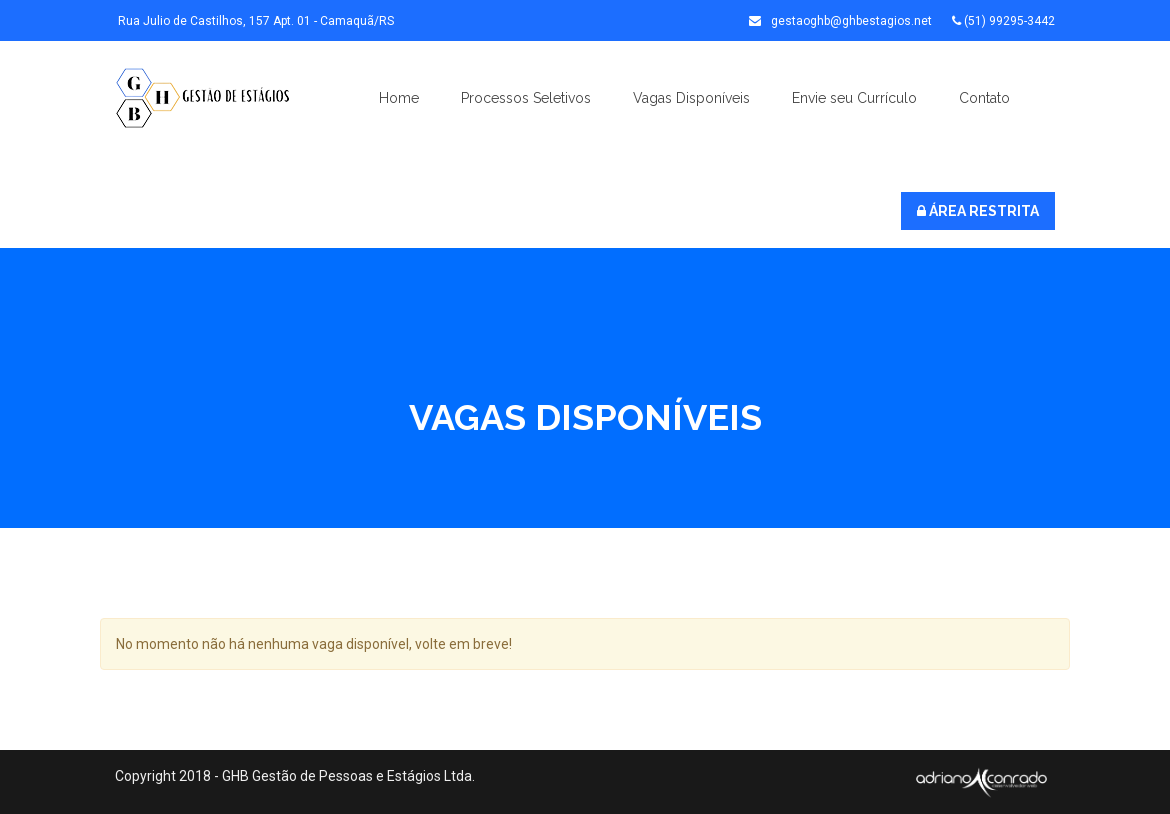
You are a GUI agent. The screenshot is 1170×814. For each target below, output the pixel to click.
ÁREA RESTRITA (978, 211)
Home (399, 98)
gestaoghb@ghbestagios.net (840, 21)
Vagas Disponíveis (691, 98)
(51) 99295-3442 (1003, 21)
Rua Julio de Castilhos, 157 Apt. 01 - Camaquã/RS (254, 21)
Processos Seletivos (526, 98)
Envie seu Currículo (854, 98)
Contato (984, 98)
